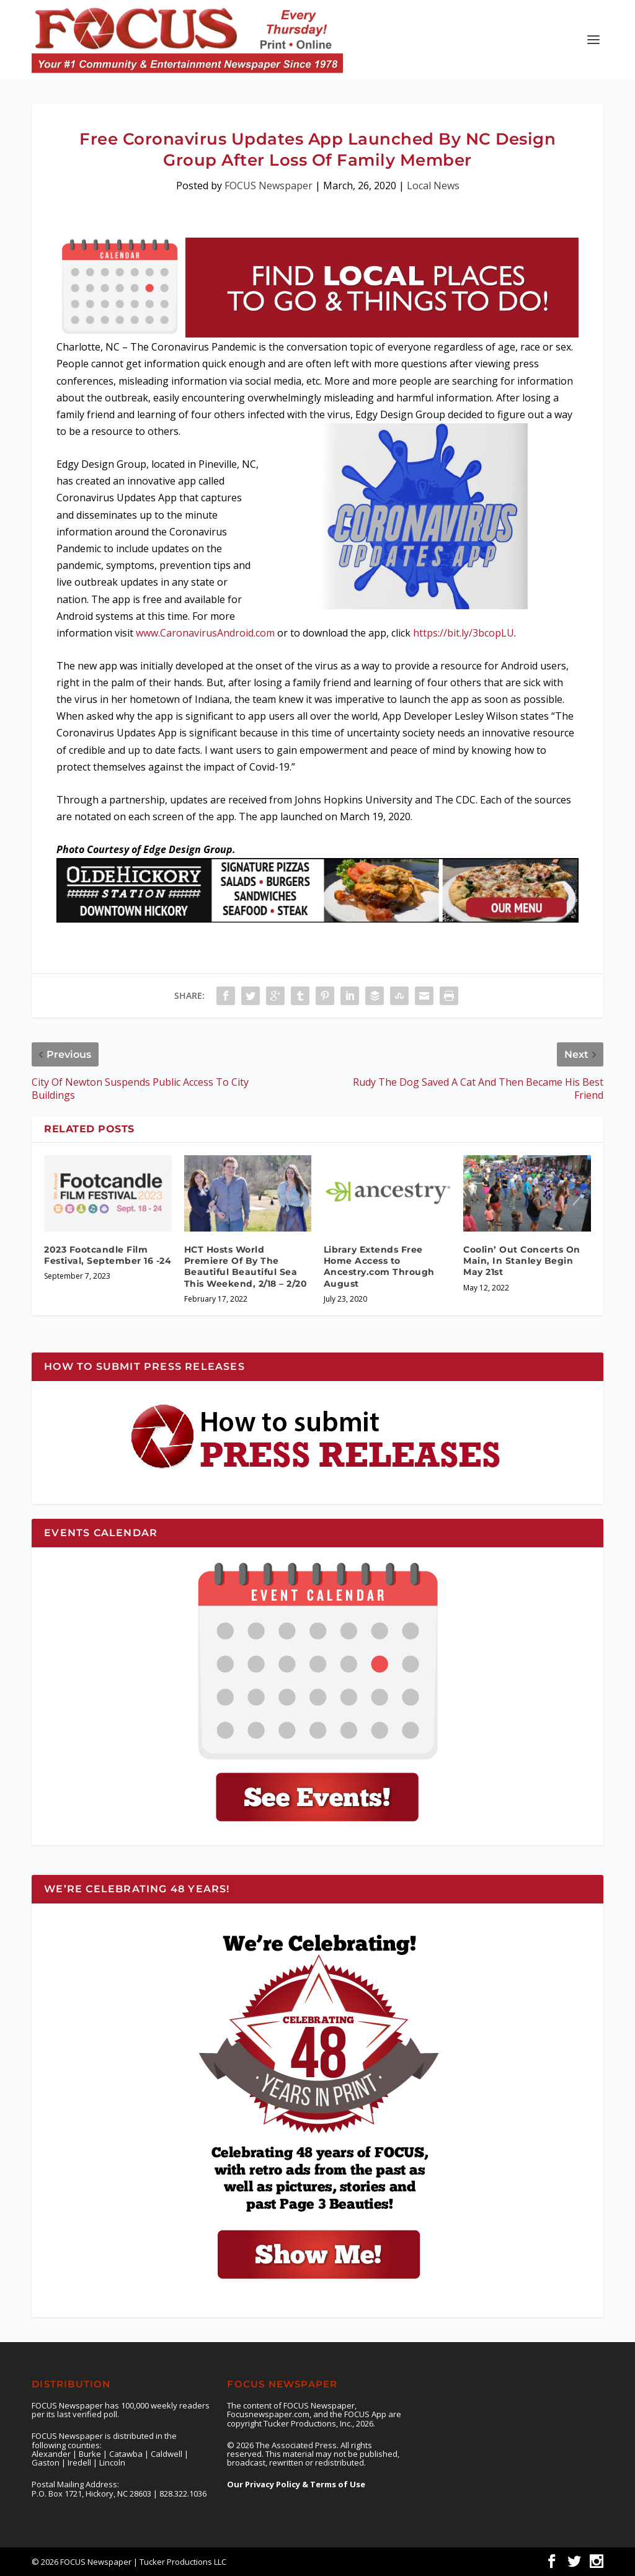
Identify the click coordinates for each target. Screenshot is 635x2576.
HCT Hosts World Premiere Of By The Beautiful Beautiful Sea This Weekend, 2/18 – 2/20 (246, 1266)
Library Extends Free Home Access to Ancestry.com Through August (379, 1266)
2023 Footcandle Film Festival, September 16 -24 (107, 1255)
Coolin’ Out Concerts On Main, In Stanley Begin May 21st (521, 1260)
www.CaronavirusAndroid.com (205, 633)
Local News (433, 185)
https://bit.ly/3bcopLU (463, 633)
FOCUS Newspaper (268, 185)
